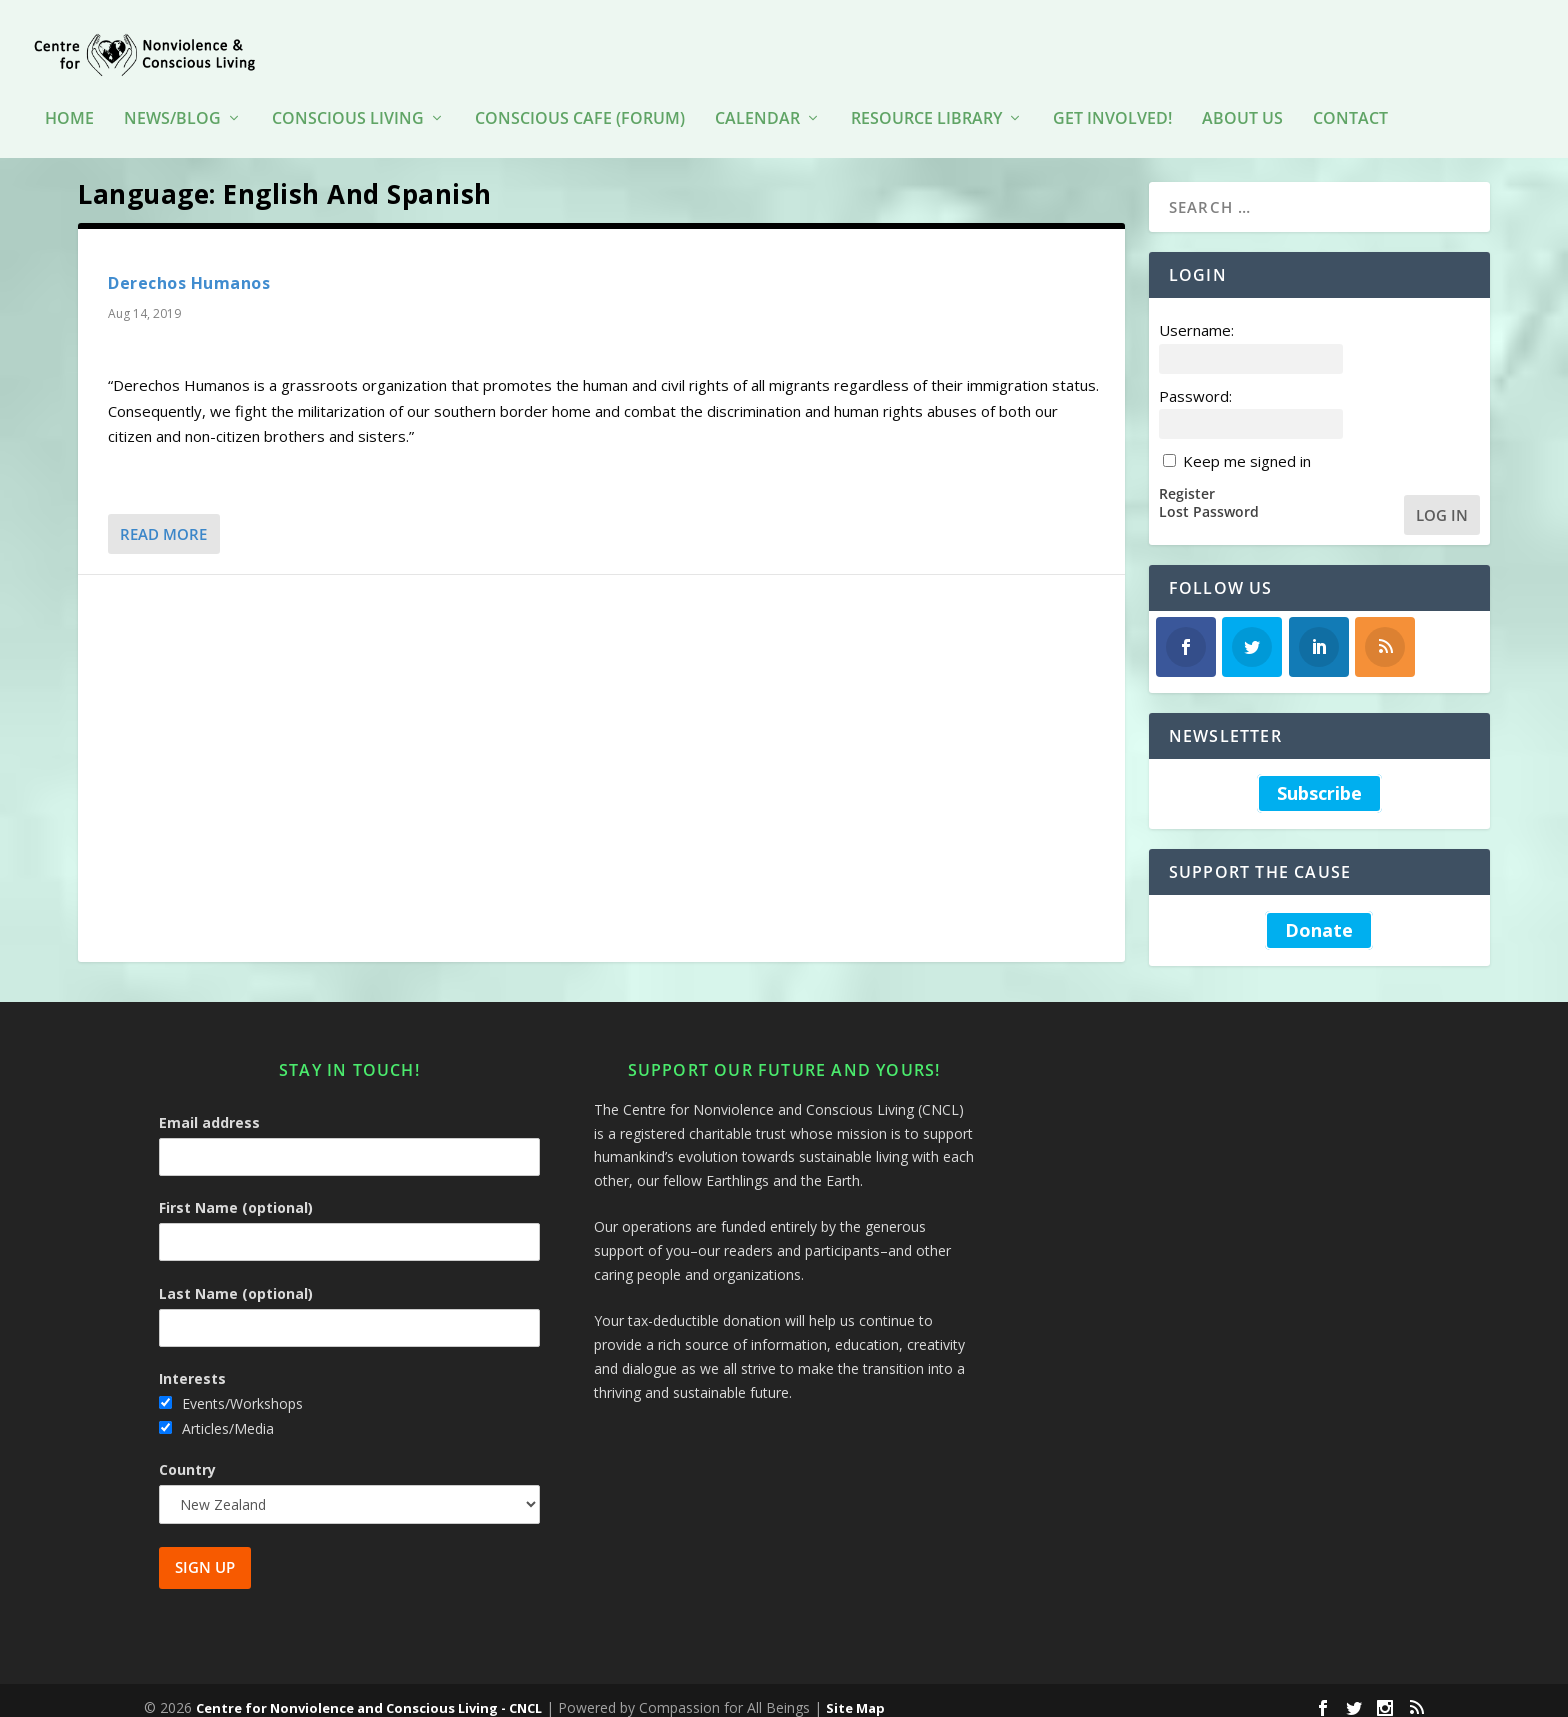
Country (187, 1455)
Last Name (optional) (236, 1279)
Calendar (757, 89)
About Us (1242, 89)
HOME (69, 89)
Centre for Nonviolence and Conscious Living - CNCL (369, 1694)
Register (1187, 479)
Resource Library (926, 89)
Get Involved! (1112, 89)
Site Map (855, 1694)
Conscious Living (348, 89)
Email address (209, 1108)
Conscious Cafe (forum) (580, 89)
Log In (1442, 500)
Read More (163, 520)
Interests (192, 1364)
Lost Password (1209, 498)
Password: (1195, 381)
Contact (1350, 89)
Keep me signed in (1247, 447)
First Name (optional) (236, 1193)
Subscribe (1319, 780)
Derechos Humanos (189, 269)
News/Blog (172, 89)
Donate (1319, 916)
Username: (1196, 316)
